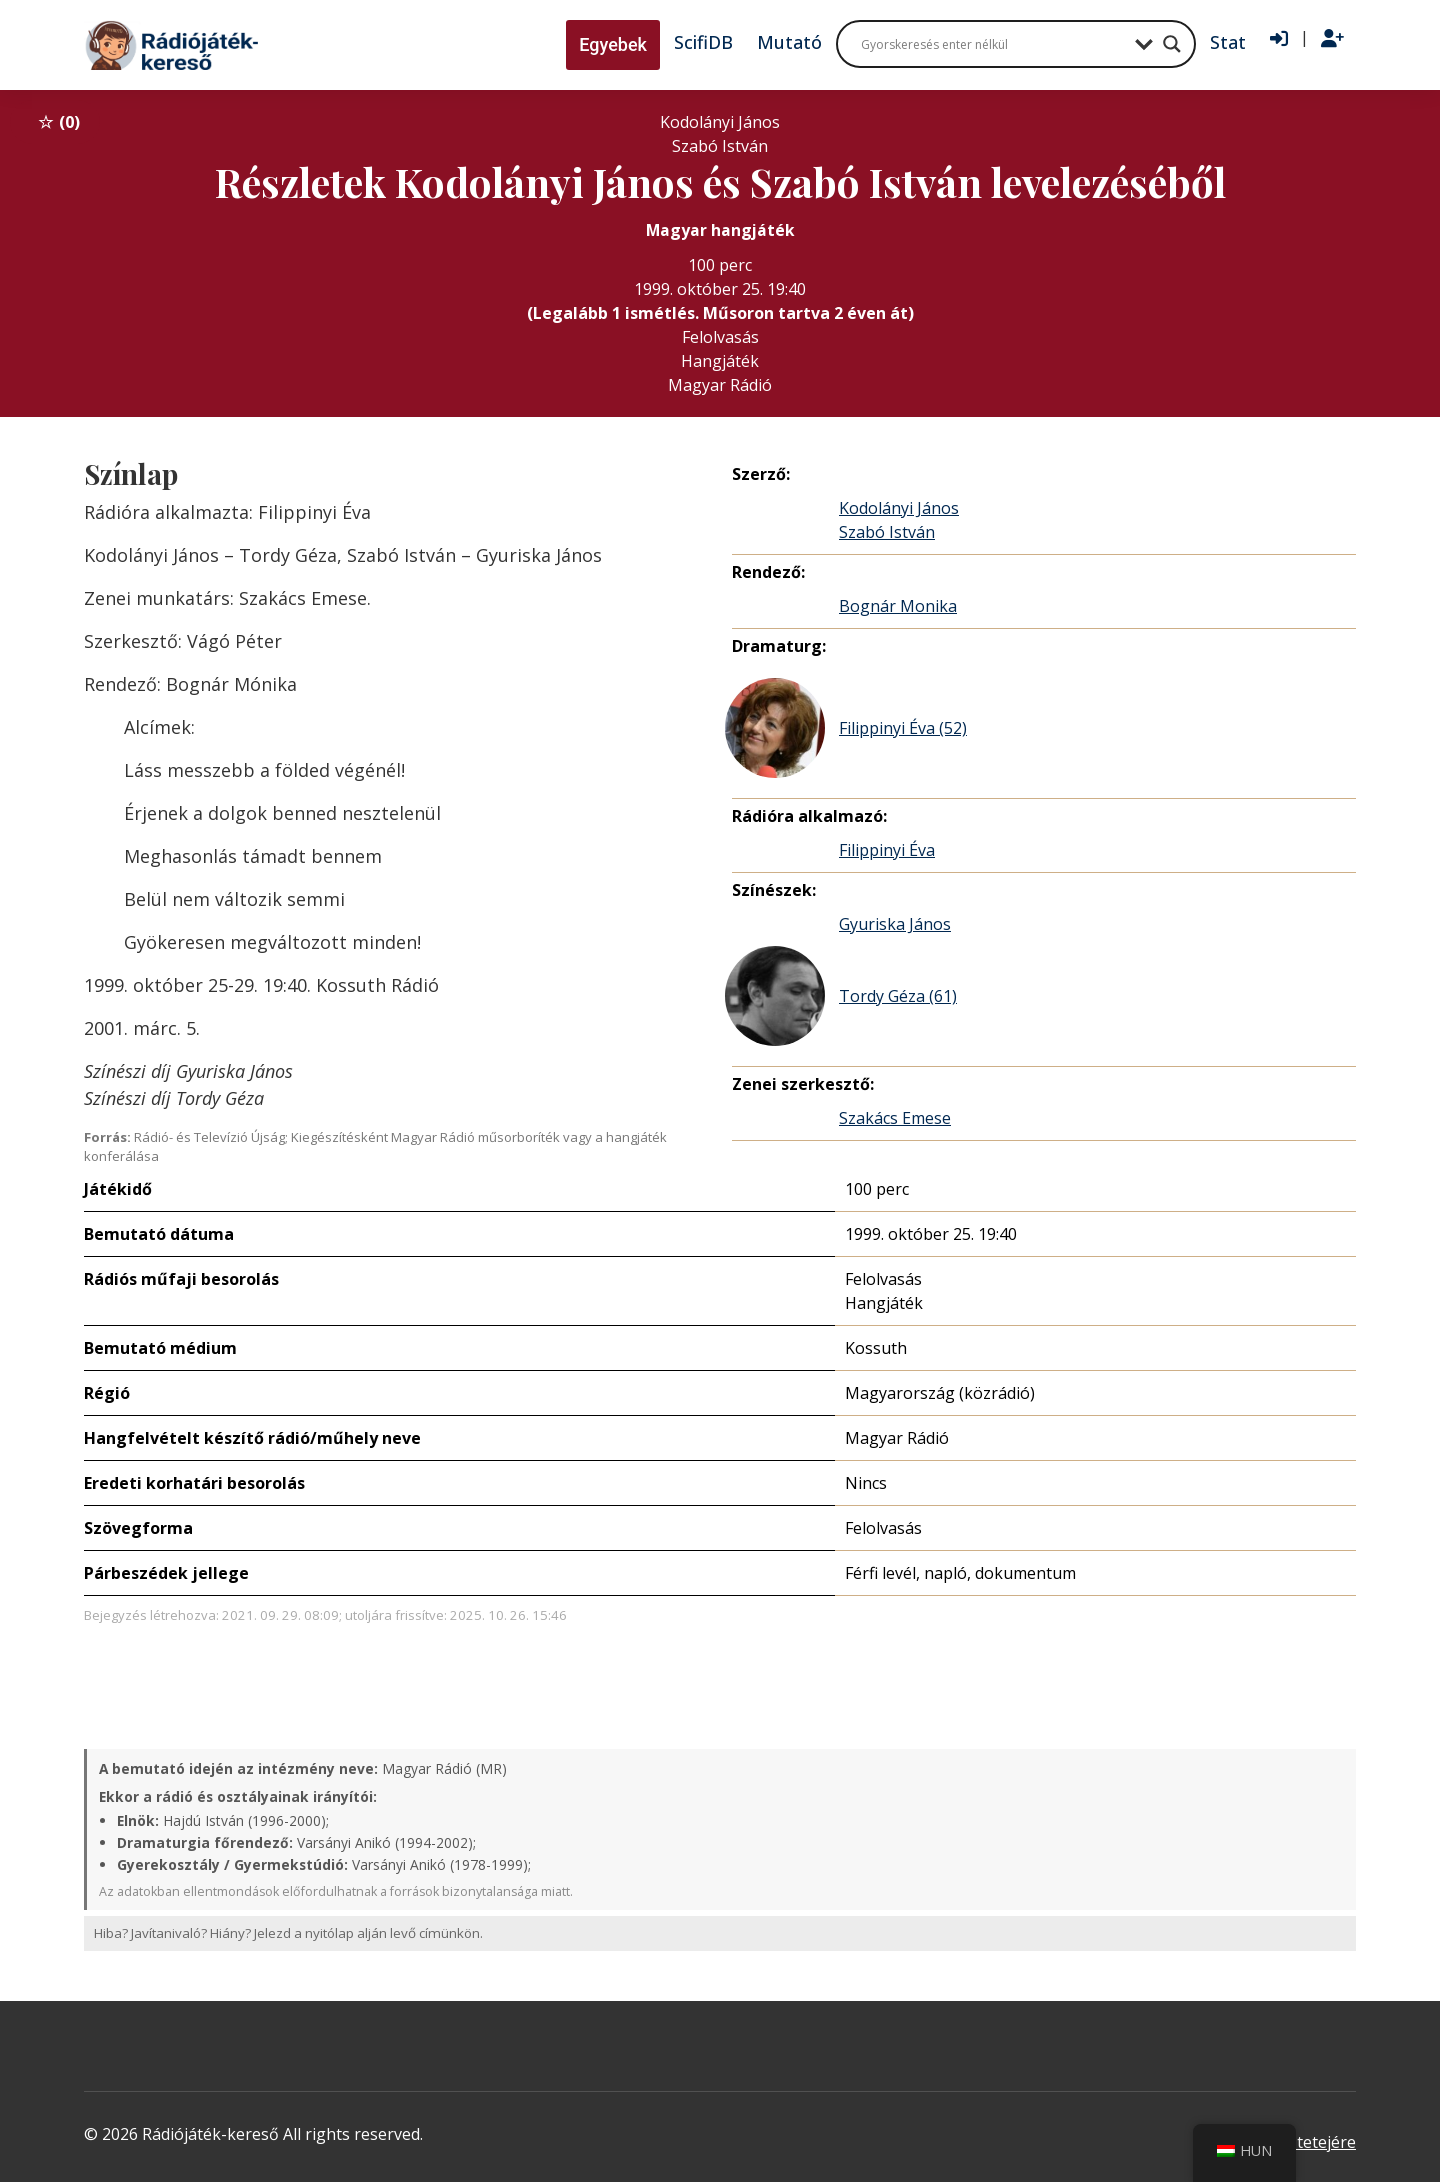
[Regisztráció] (1332, 39)
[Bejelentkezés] (1279, 39)
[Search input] (993, 44)
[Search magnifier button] (1172, 44)
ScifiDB (703, 42)
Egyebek (613, 44)
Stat (1228, 42)
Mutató (789, 42)
